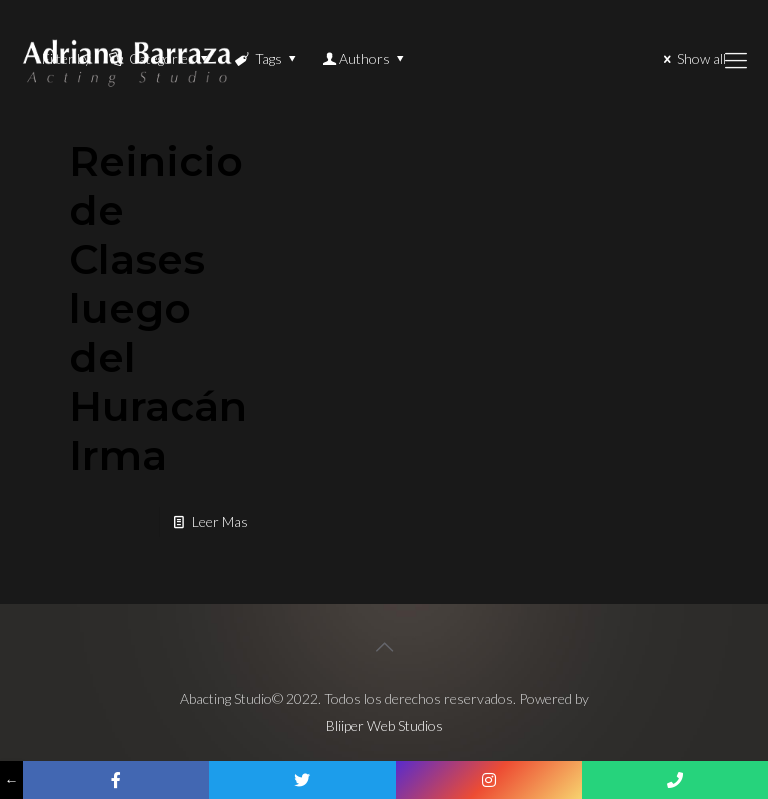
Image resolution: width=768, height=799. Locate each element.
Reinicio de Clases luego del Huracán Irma (158, 308)
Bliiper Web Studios (384, 725)
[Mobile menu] (736, 60)
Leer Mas (220, 521)
